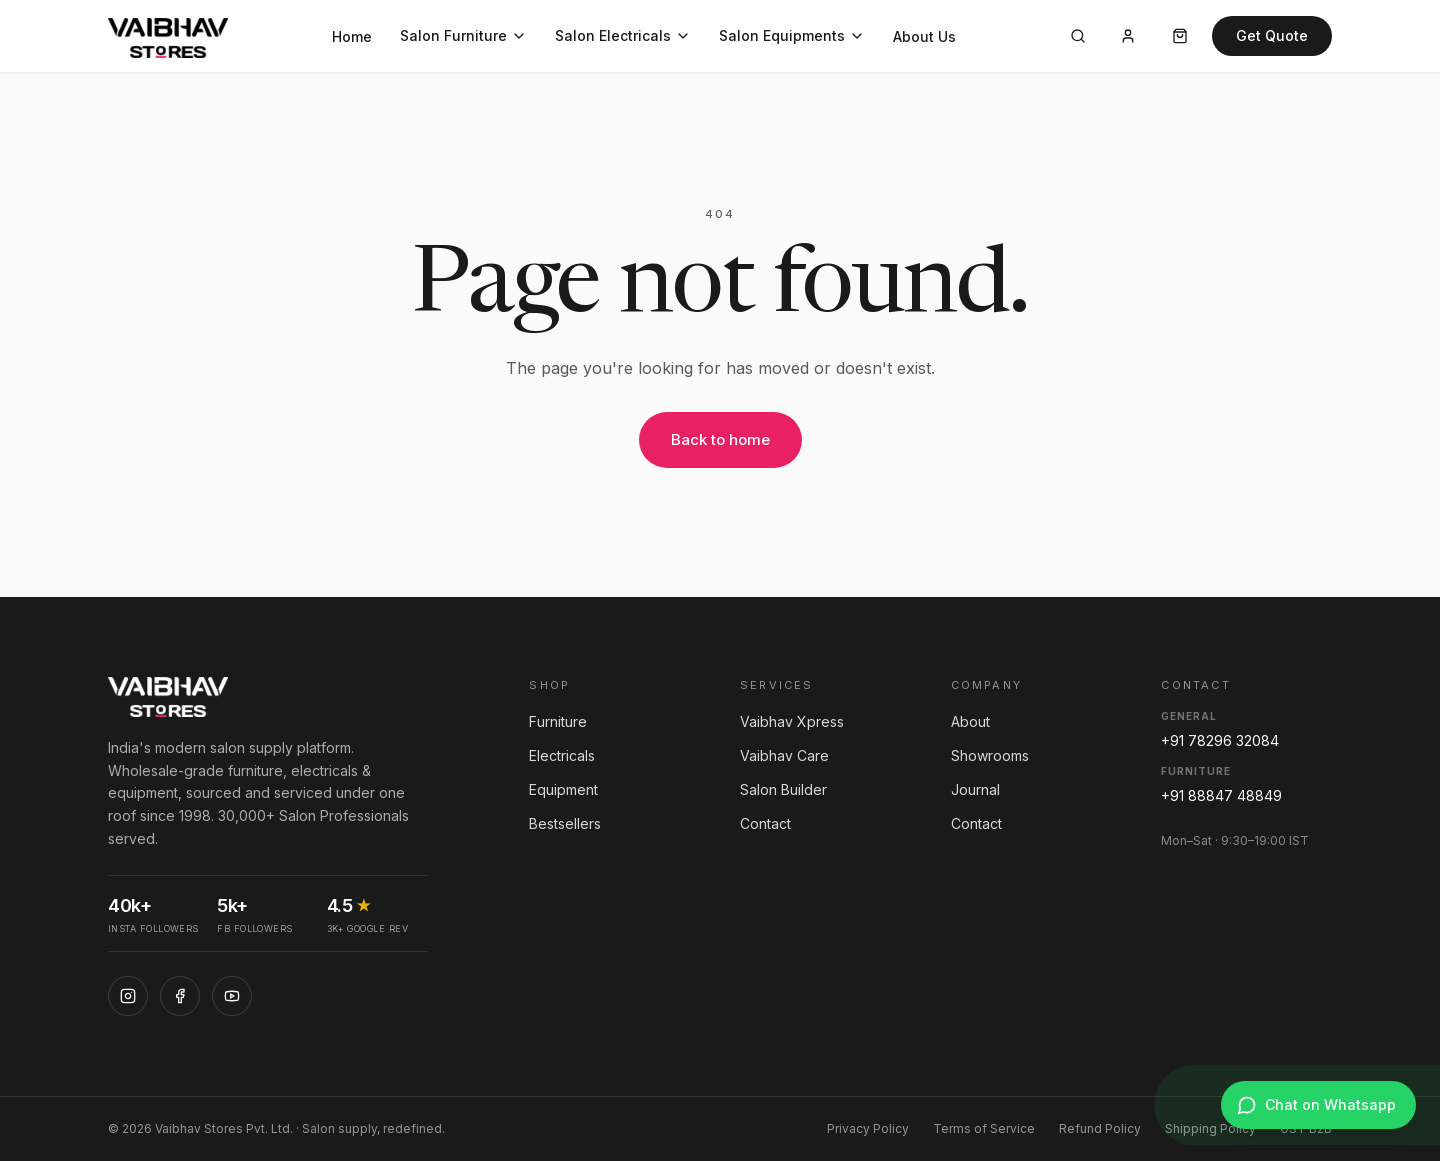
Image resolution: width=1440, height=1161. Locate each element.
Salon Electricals (623, 35)
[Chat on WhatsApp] (1318, 1105)
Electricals (562, 755)
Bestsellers (565, 823)
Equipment (563, 789)
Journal (975, 789)
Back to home (720, 439)
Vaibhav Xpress (792, 721)
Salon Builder (783, 789)
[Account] (1128, 36)
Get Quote (1272, 35)
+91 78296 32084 (1220, 740)
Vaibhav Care (784, 755)
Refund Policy (1100, 1128)
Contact (765, 823)
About (970, 721)
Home (352, 36)
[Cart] (1180, 36)
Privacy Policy (868, 1128)
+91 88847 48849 (1221, 795)
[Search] (1078, 36)
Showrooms (990, 755)
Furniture (558, 721)
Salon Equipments (792, 35)
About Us (924, 36)
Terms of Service (984, 1128)
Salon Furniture (463, 35)
